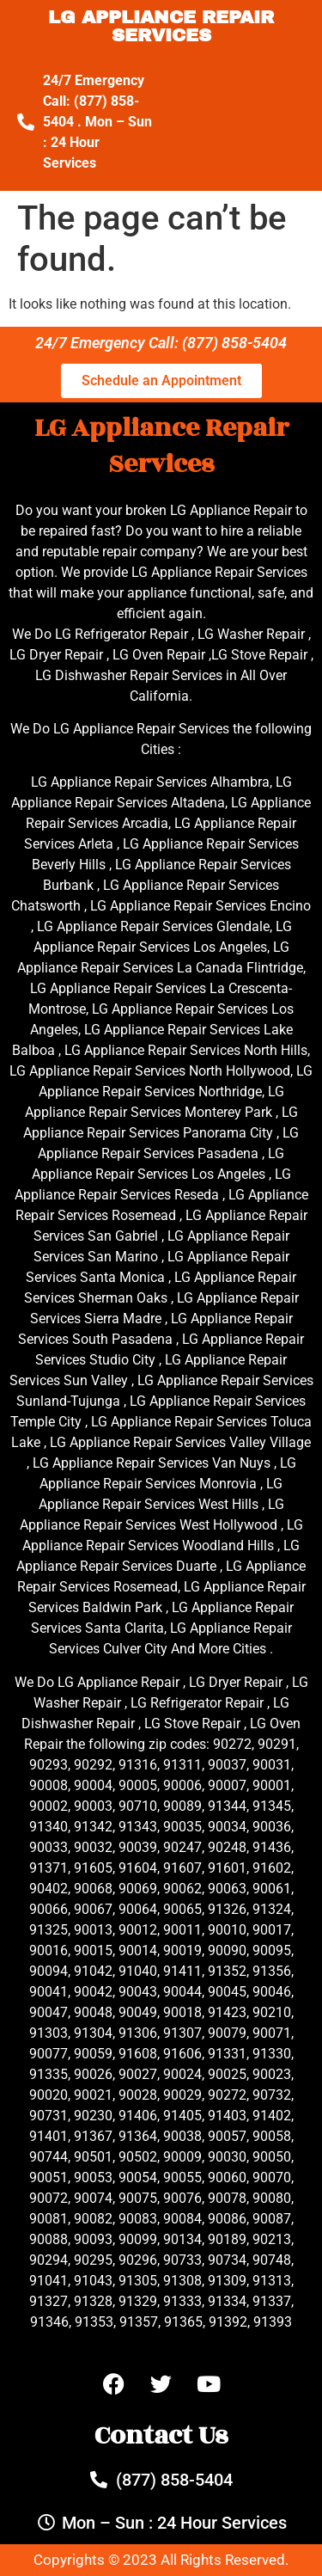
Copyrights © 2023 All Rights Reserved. (161, 2559)
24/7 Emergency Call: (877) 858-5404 (161, 343)
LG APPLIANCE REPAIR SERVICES (161, 26)
